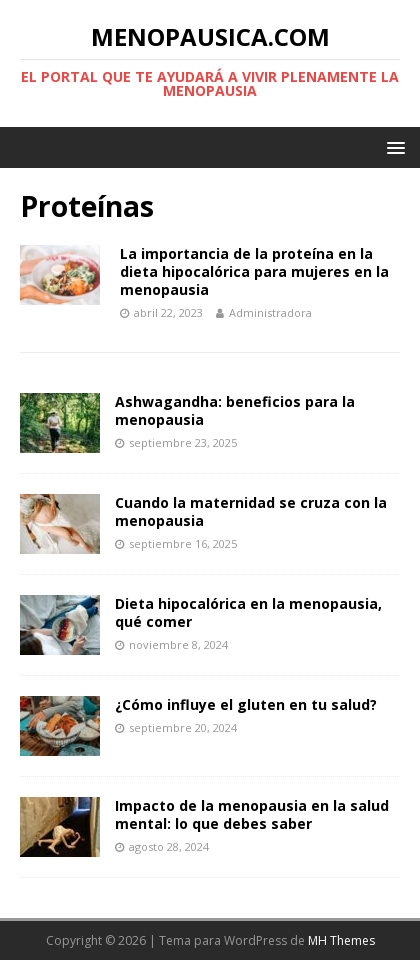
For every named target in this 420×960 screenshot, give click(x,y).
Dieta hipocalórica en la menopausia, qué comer (248, 612)
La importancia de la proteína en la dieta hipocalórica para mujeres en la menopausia (254, 271)
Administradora (270, 312)
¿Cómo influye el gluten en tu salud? (246, 704)
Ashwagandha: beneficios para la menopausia (235, 410)
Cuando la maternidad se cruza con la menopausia (251, 511)
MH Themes (341, 940)
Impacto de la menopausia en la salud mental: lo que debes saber (252, 814)
